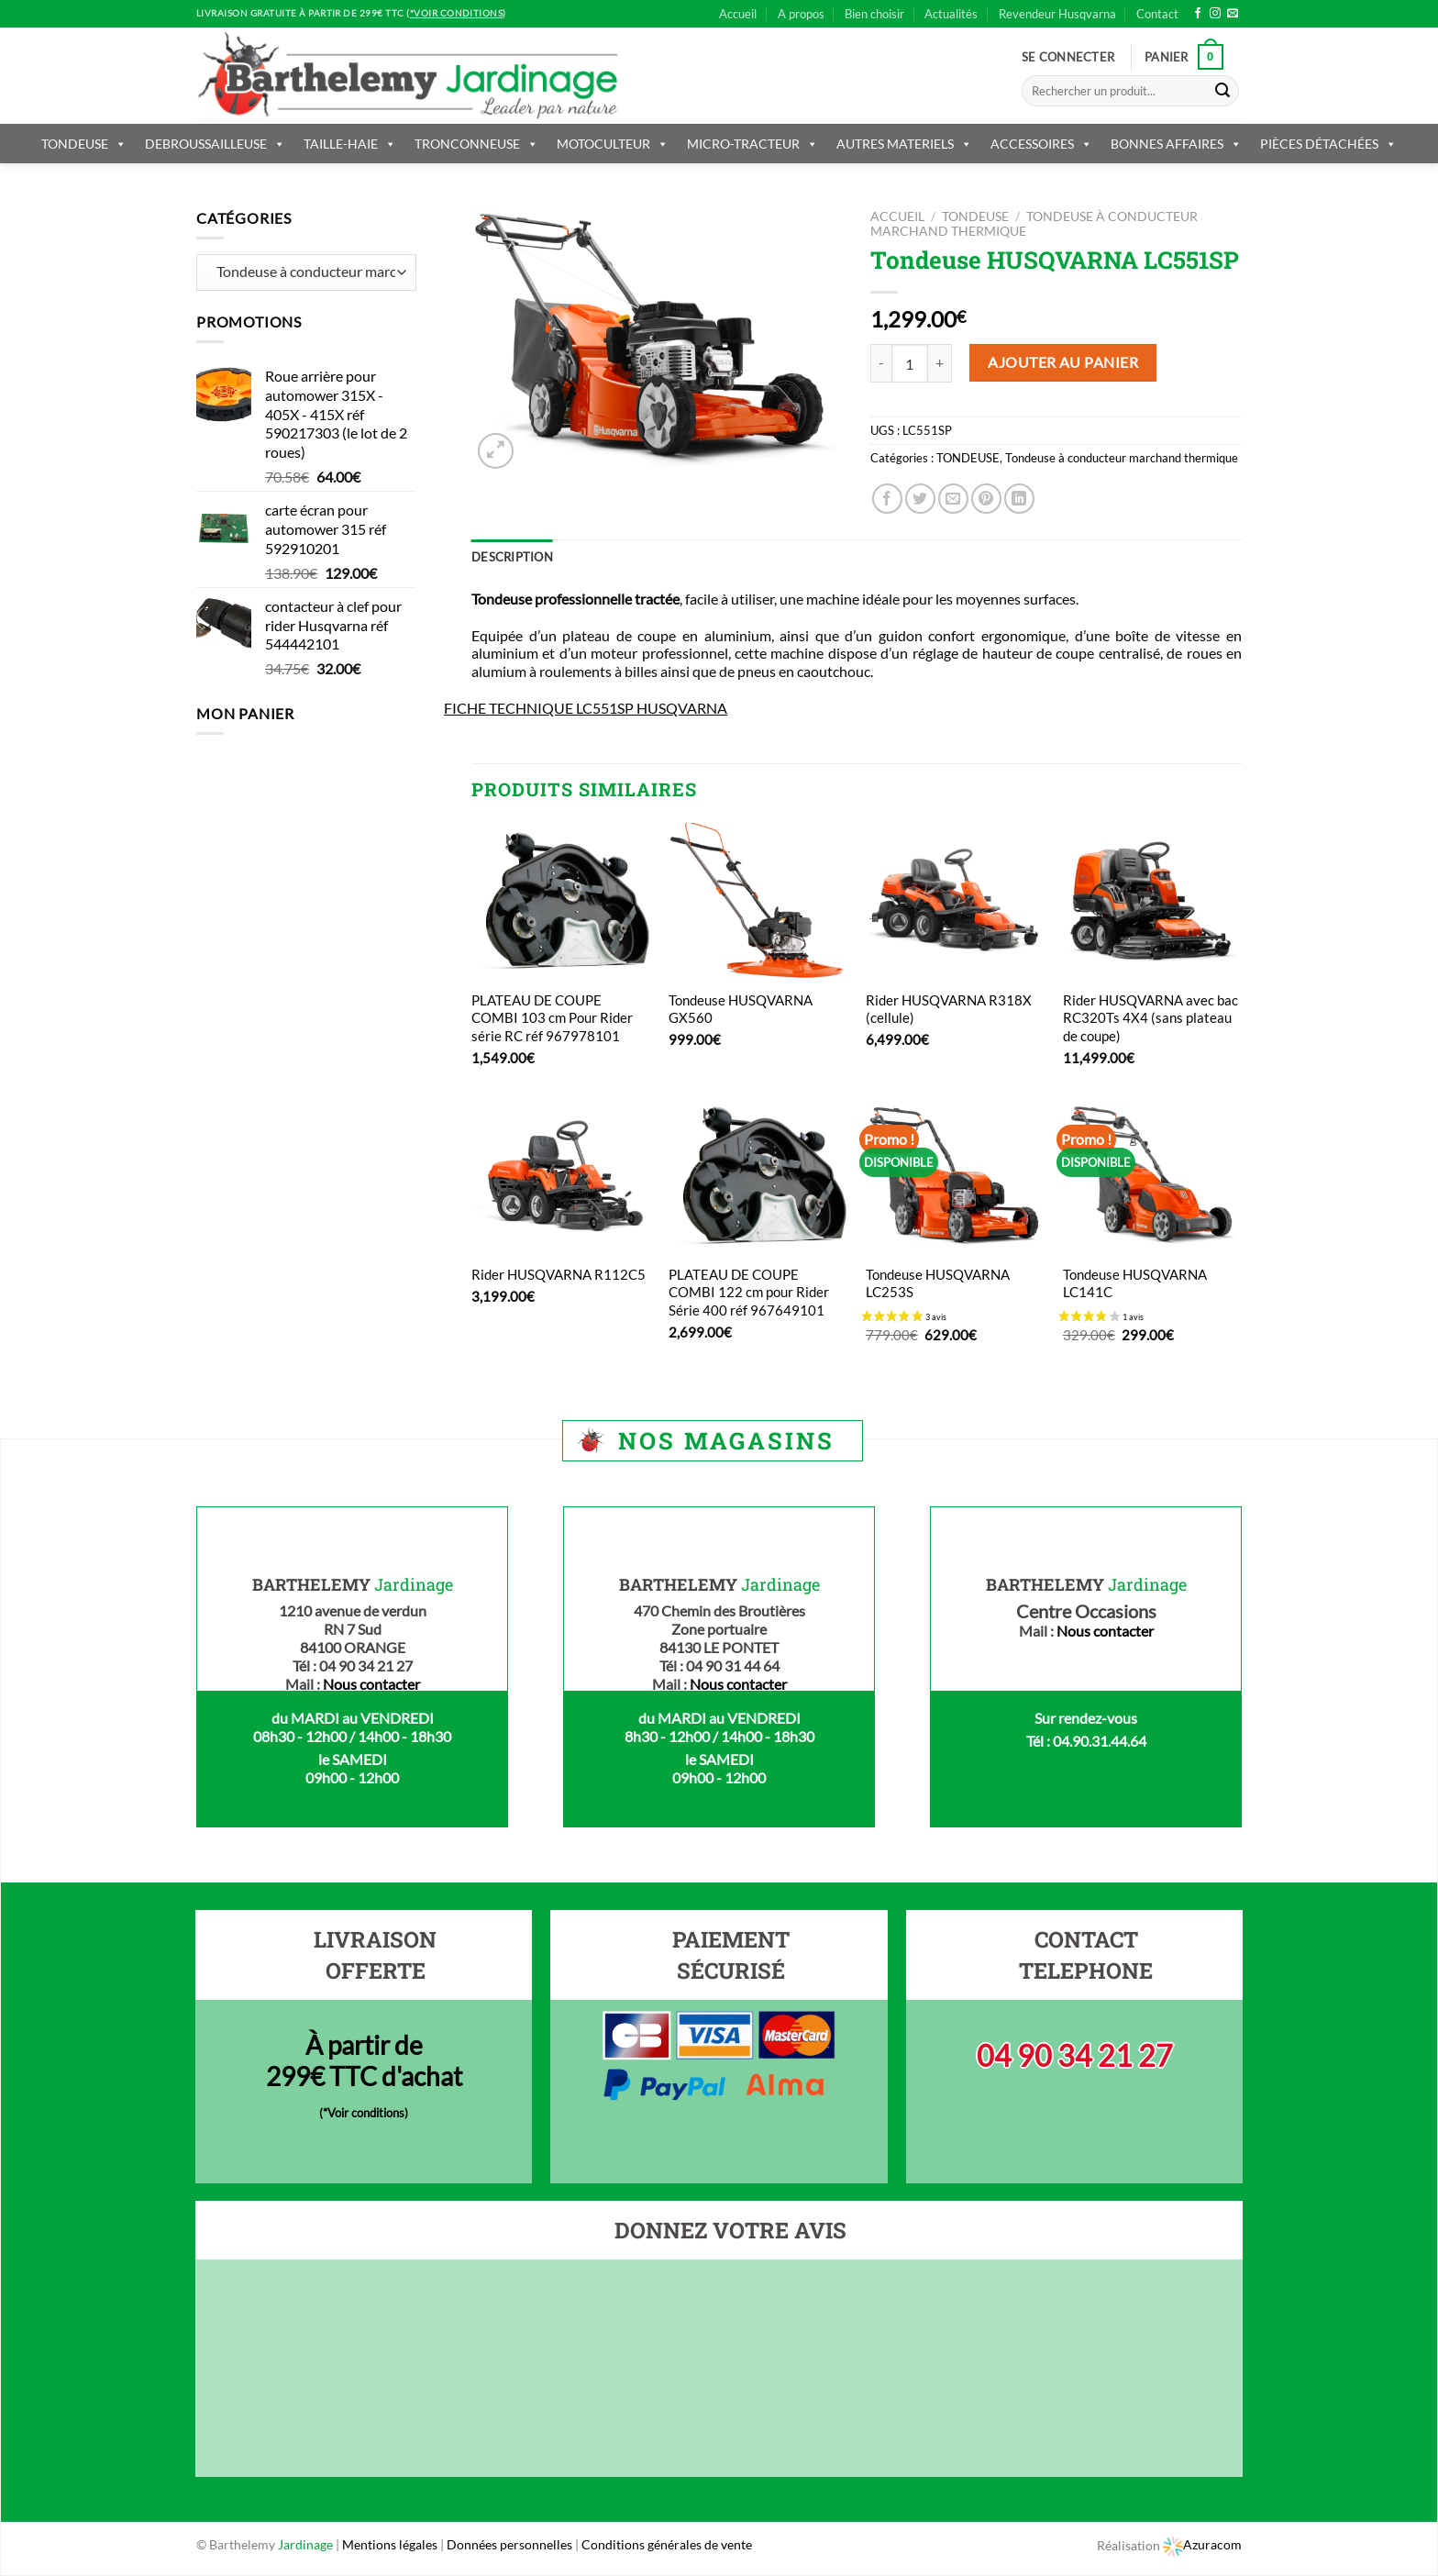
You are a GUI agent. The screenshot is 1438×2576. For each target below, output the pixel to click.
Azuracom (1202, 2544)
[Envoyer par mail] (953, 498)
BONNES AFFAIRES (1176, 143)
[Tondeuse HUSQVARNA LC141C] (1152, 1174)
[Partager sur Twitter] (920, 498)
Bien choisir (874, 13)
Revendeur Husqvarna (1057, 13)
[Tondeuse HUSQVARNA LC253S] (955, 1175)
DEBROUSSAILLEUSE (215, 143)
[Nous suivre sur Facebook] (1197, 13)
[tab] (512, 557)
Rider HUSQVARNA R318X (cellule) (949, 1009)
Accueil (738, 13)
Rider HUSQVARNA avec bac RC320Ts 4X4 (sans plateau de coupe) (1150, 1018)
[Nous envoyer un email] (1232, 13)
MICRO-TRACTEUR (752, 143)
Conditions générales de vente (666, 2544)
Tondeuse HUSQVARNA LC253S (938, 1283)
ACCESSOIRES (1041, 143)
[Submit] (1222, 90)
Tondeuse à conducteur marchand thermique (1121, 457)
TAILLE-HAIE (350, 143)
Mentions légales (389, 2544)
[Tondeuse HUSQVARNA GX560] (758, 900)
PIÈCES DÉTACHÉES (1328, 143)
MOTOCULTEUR (613, 143)
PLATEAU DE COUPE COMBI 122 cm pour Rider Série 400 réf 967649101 (749, 1292)
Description (512, 557)
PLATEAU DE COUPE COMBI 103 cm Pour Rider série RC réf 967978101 (552, 1018)
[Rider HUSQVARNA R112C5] (560, 1175)
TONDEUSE (84, 143)
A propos (801, 13)
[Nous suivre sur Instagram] (1215, 13)
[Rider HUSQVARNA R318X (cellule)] (955, 901)
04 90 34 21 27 (1075, 2055)
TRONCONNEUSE (476, 143)
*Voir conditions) (365, 2112)
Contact (1157, 13)
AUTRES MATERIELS (904, 143)
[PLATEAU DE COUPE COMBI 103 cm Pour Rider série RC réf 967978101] (560, 901)
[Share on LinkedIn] (1019, 498)
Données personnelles (511, 2544)
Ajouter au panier (1063, 362)
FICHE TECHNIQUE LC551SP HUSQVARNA (585, 707)
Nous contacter (371, 1684)
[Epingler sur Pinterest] (986, 498)
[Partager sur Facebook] (887, 498)
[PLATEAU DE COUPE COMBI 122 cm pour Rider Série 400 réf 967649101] (758, 1175)
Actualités (951, 13)
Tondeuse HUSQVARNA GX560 (741, 1009)
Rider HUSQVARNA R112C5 (558, 1274)
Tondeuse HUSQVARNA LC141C (1135, 1283)
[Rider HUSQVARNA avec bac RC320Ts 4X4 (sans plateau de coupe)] (1152, 901)
